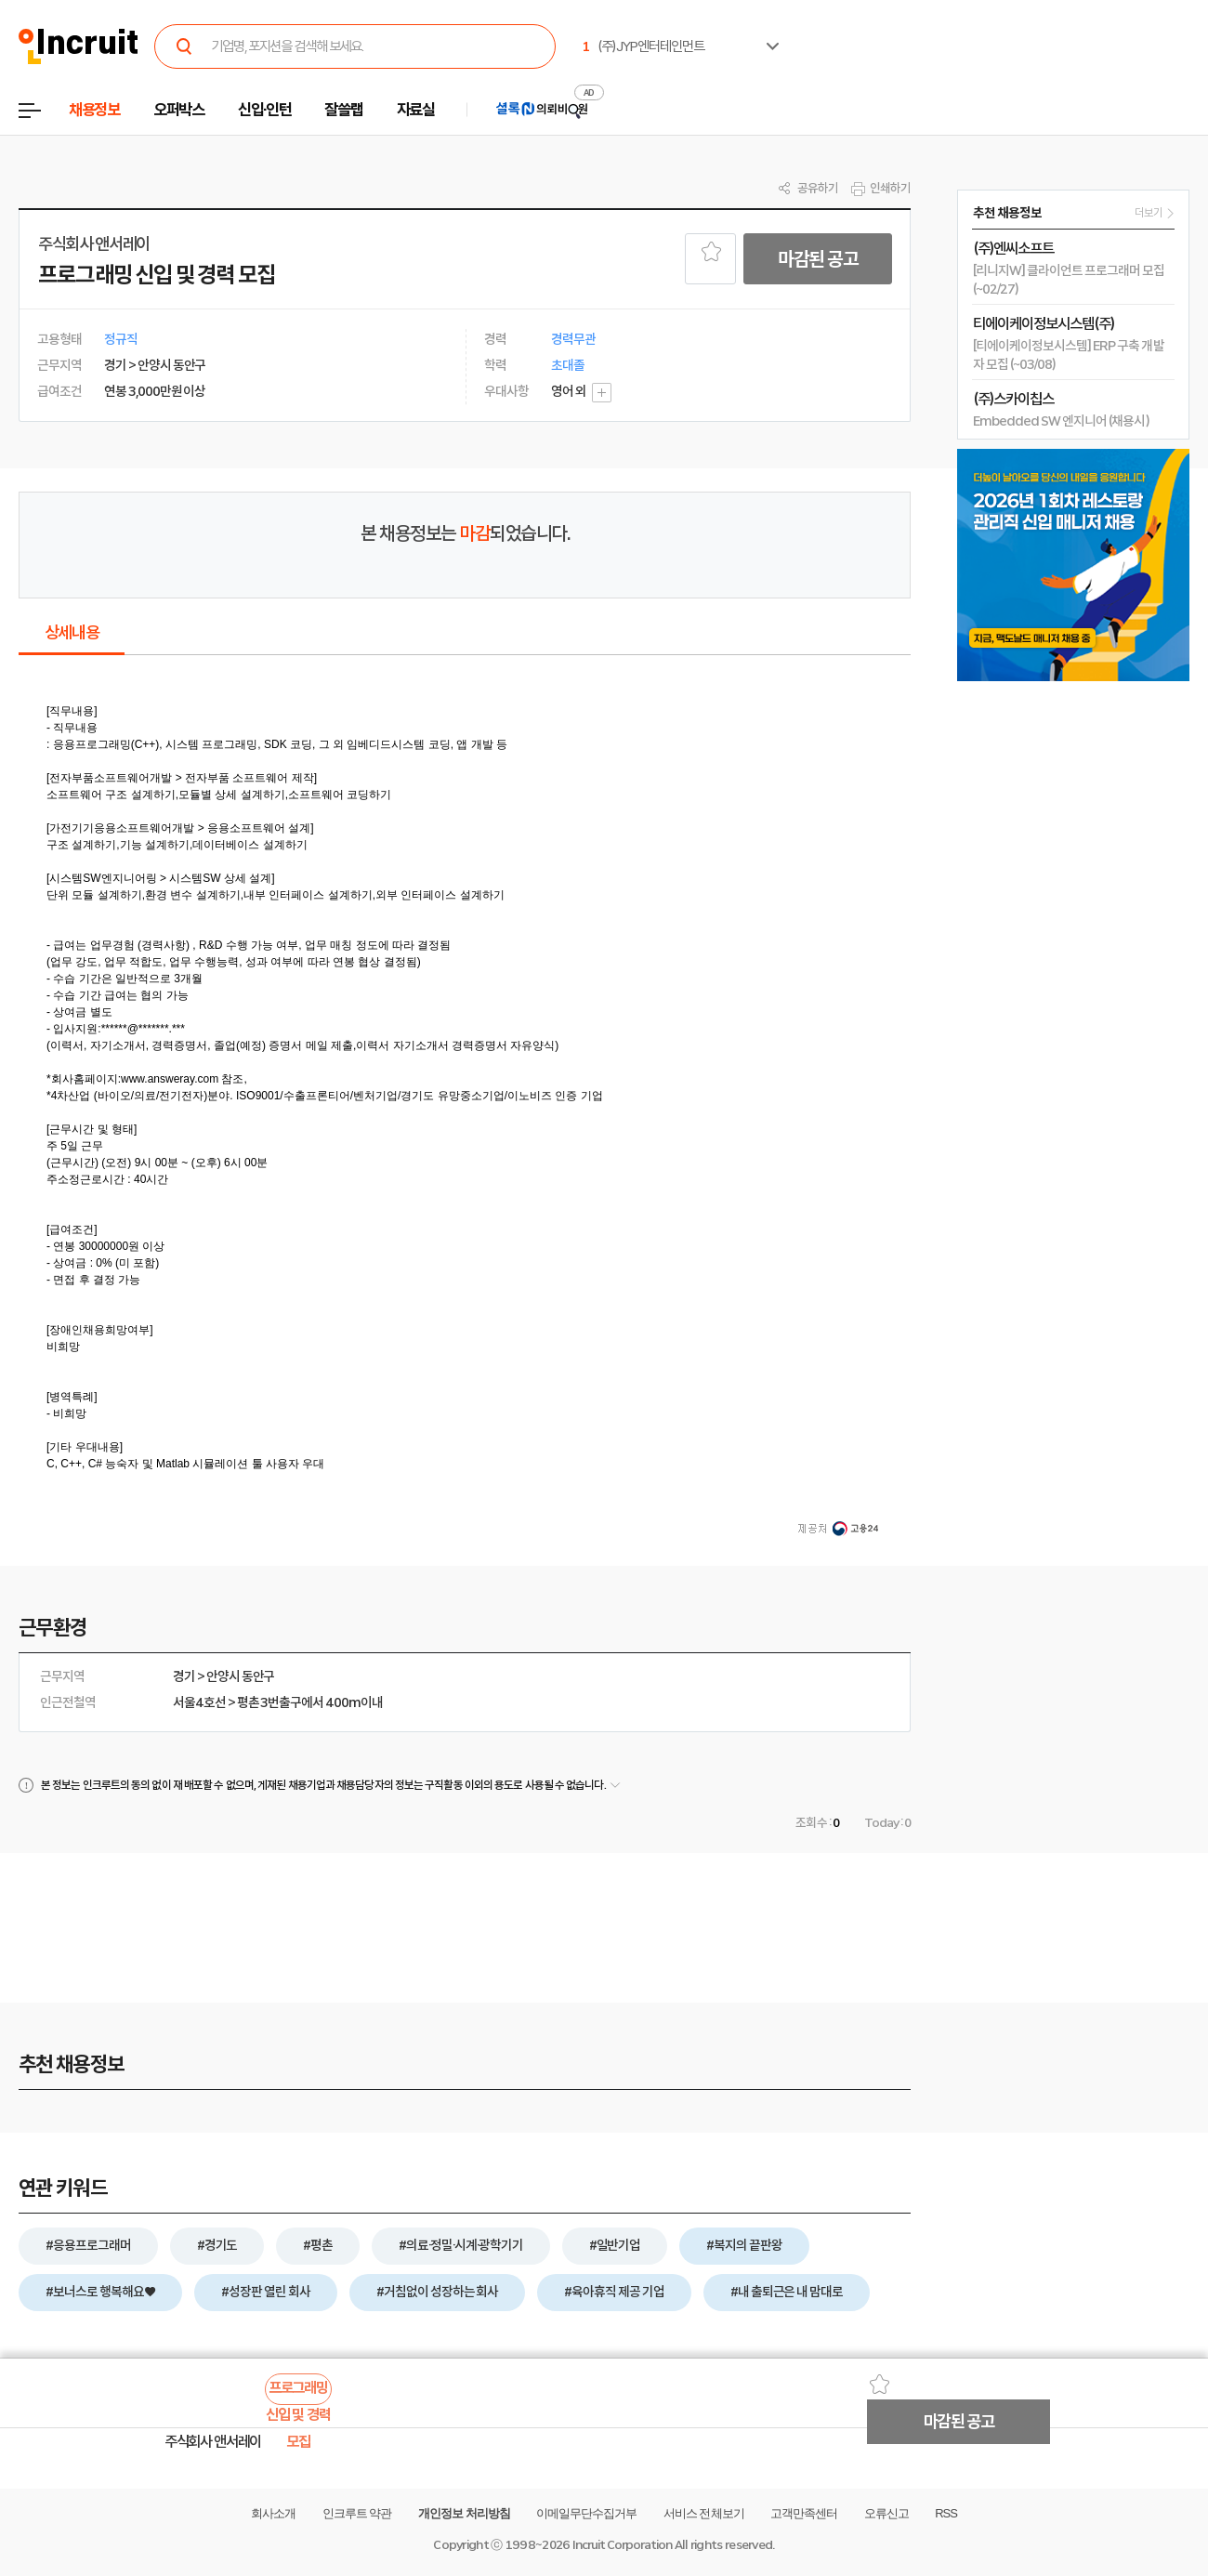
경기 (184, 1676)
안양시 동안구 (240, 1676)
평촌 (248, 1702)
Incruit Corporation (622, 2545)
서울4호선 (199, 1702)
